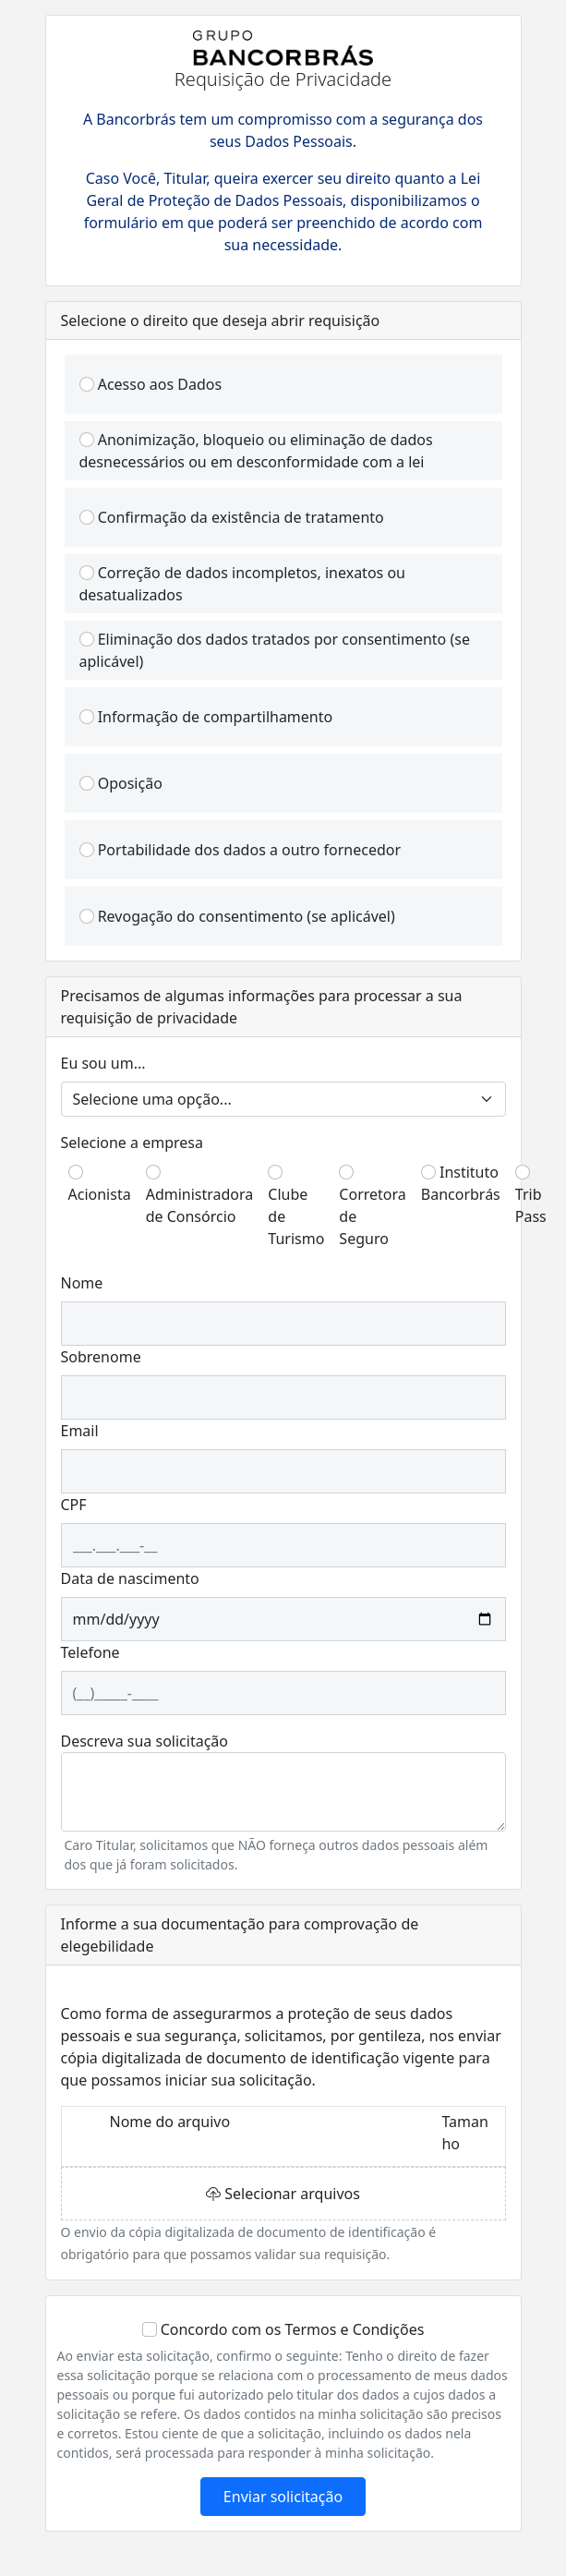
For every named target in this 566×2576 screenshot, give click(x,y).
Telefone (90, 1652)
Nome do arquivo (169, 2121)
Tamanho (464, 2132)
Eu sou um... (103, 1063)
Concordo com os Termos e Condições (293, 2329)
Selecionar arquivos (283, 2193)
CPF (74, 1504)
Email (80, 1431)
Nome (82, 1283)
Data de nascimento (130, 1578)
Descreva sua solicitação (145, 1741)
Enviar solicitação (283, 2496)
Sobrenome (101, 1357)
